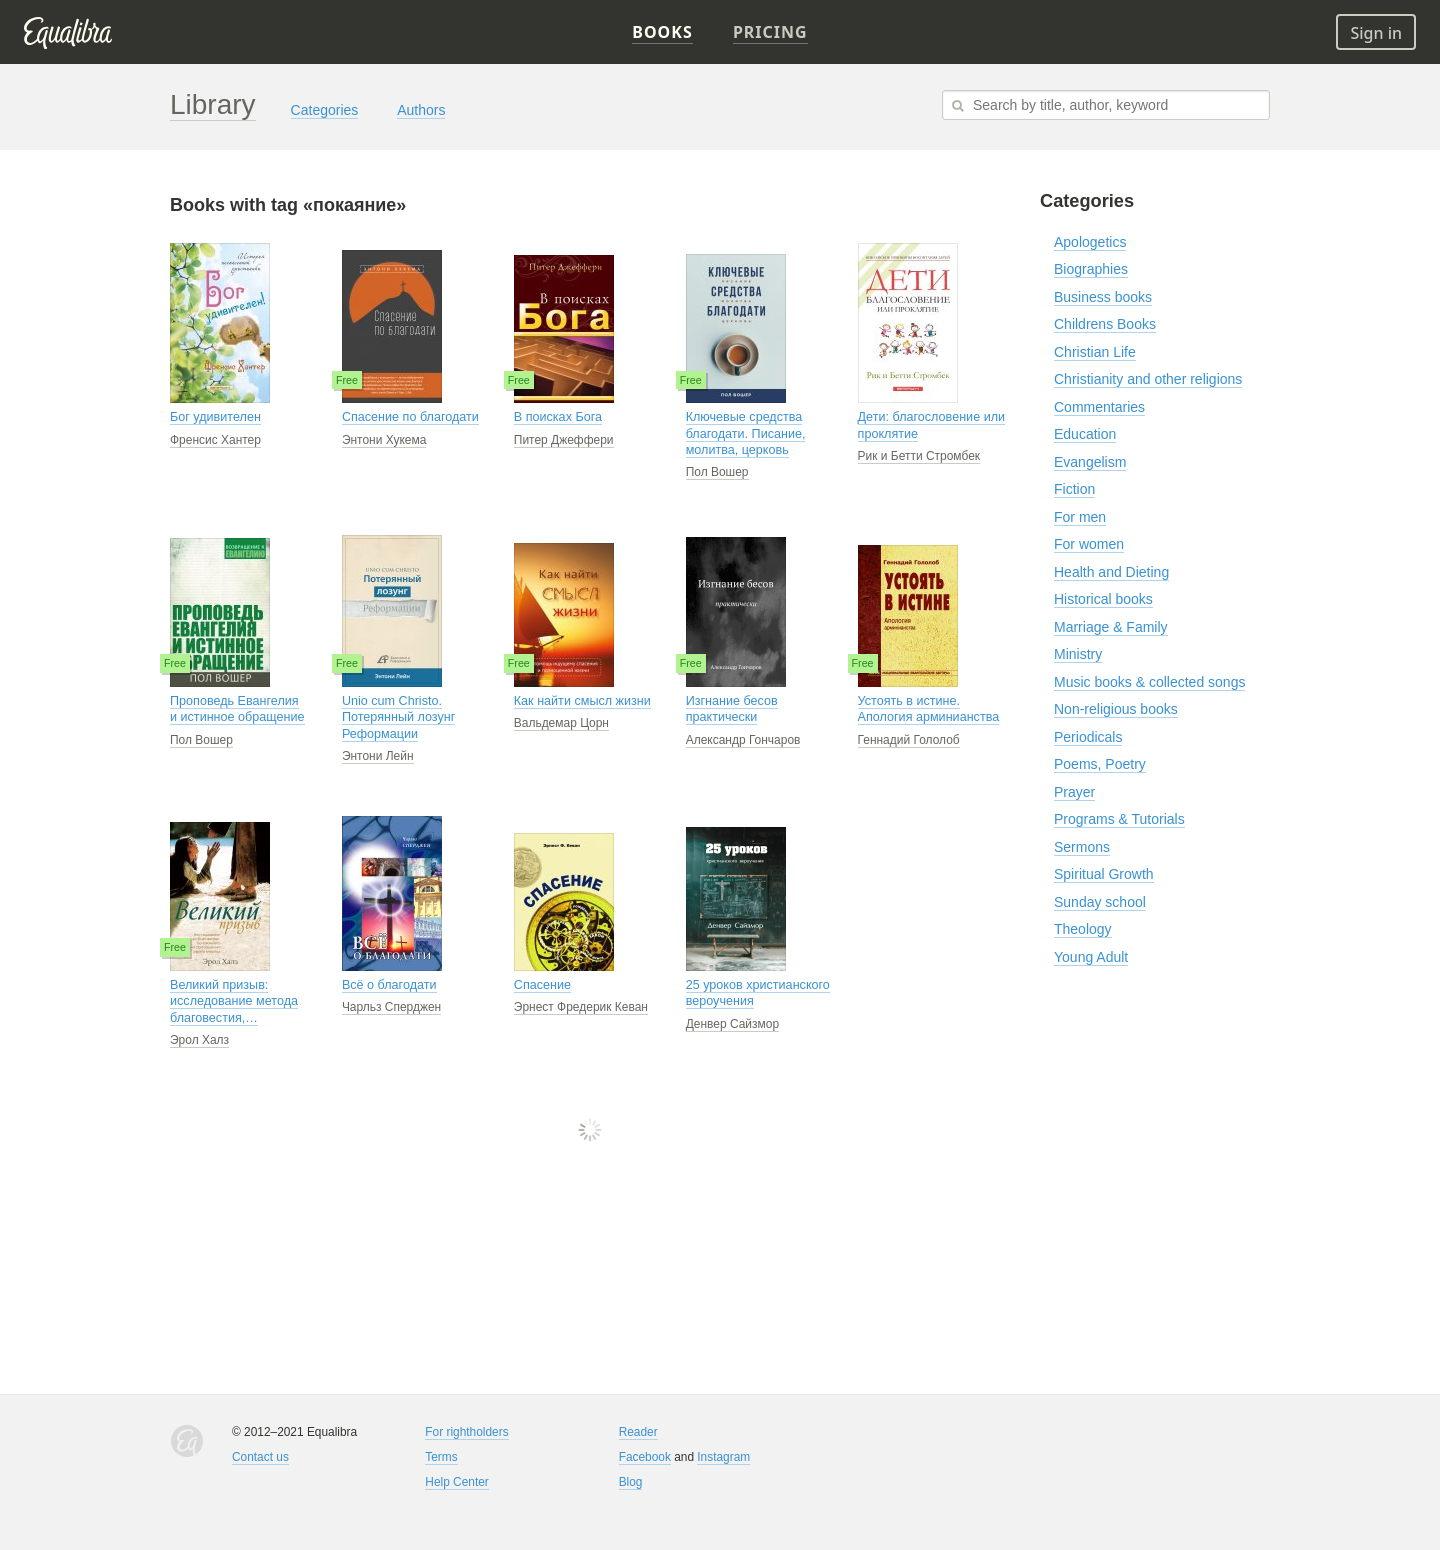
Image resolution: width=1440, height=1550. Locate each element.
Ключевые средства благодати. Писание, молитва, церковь (746, 433)
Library (213, 104)
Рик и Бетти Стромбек (919, 456)
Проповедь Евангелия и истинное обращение (237, 709)
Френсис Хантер (215, 440)
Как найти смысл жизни (582, 701)
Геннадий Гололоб (909, 740)
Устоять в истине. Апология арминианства (929, 709)
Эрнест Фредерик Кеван (581, 1007)
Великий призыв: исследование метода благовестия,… (234, 1001)
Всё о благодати (389, 985)
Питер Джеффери (564, 440)
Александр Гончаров (743, 740)
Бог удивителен (215, 417)
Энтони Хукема (384, 440)
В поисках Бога (558, 417)
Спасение (542, 985)
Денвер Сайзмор (732, 1024)
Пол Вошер (717, 472)
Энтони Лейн (378, 756)
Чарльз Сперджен (391, 1007)
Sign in (1376, 33)
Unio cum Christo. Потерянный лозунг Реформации (398, 717)
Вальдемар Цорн (561, 723)
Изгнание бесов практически (732, 709)
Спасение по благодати (410, 417)
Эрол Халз (199, 1040)
